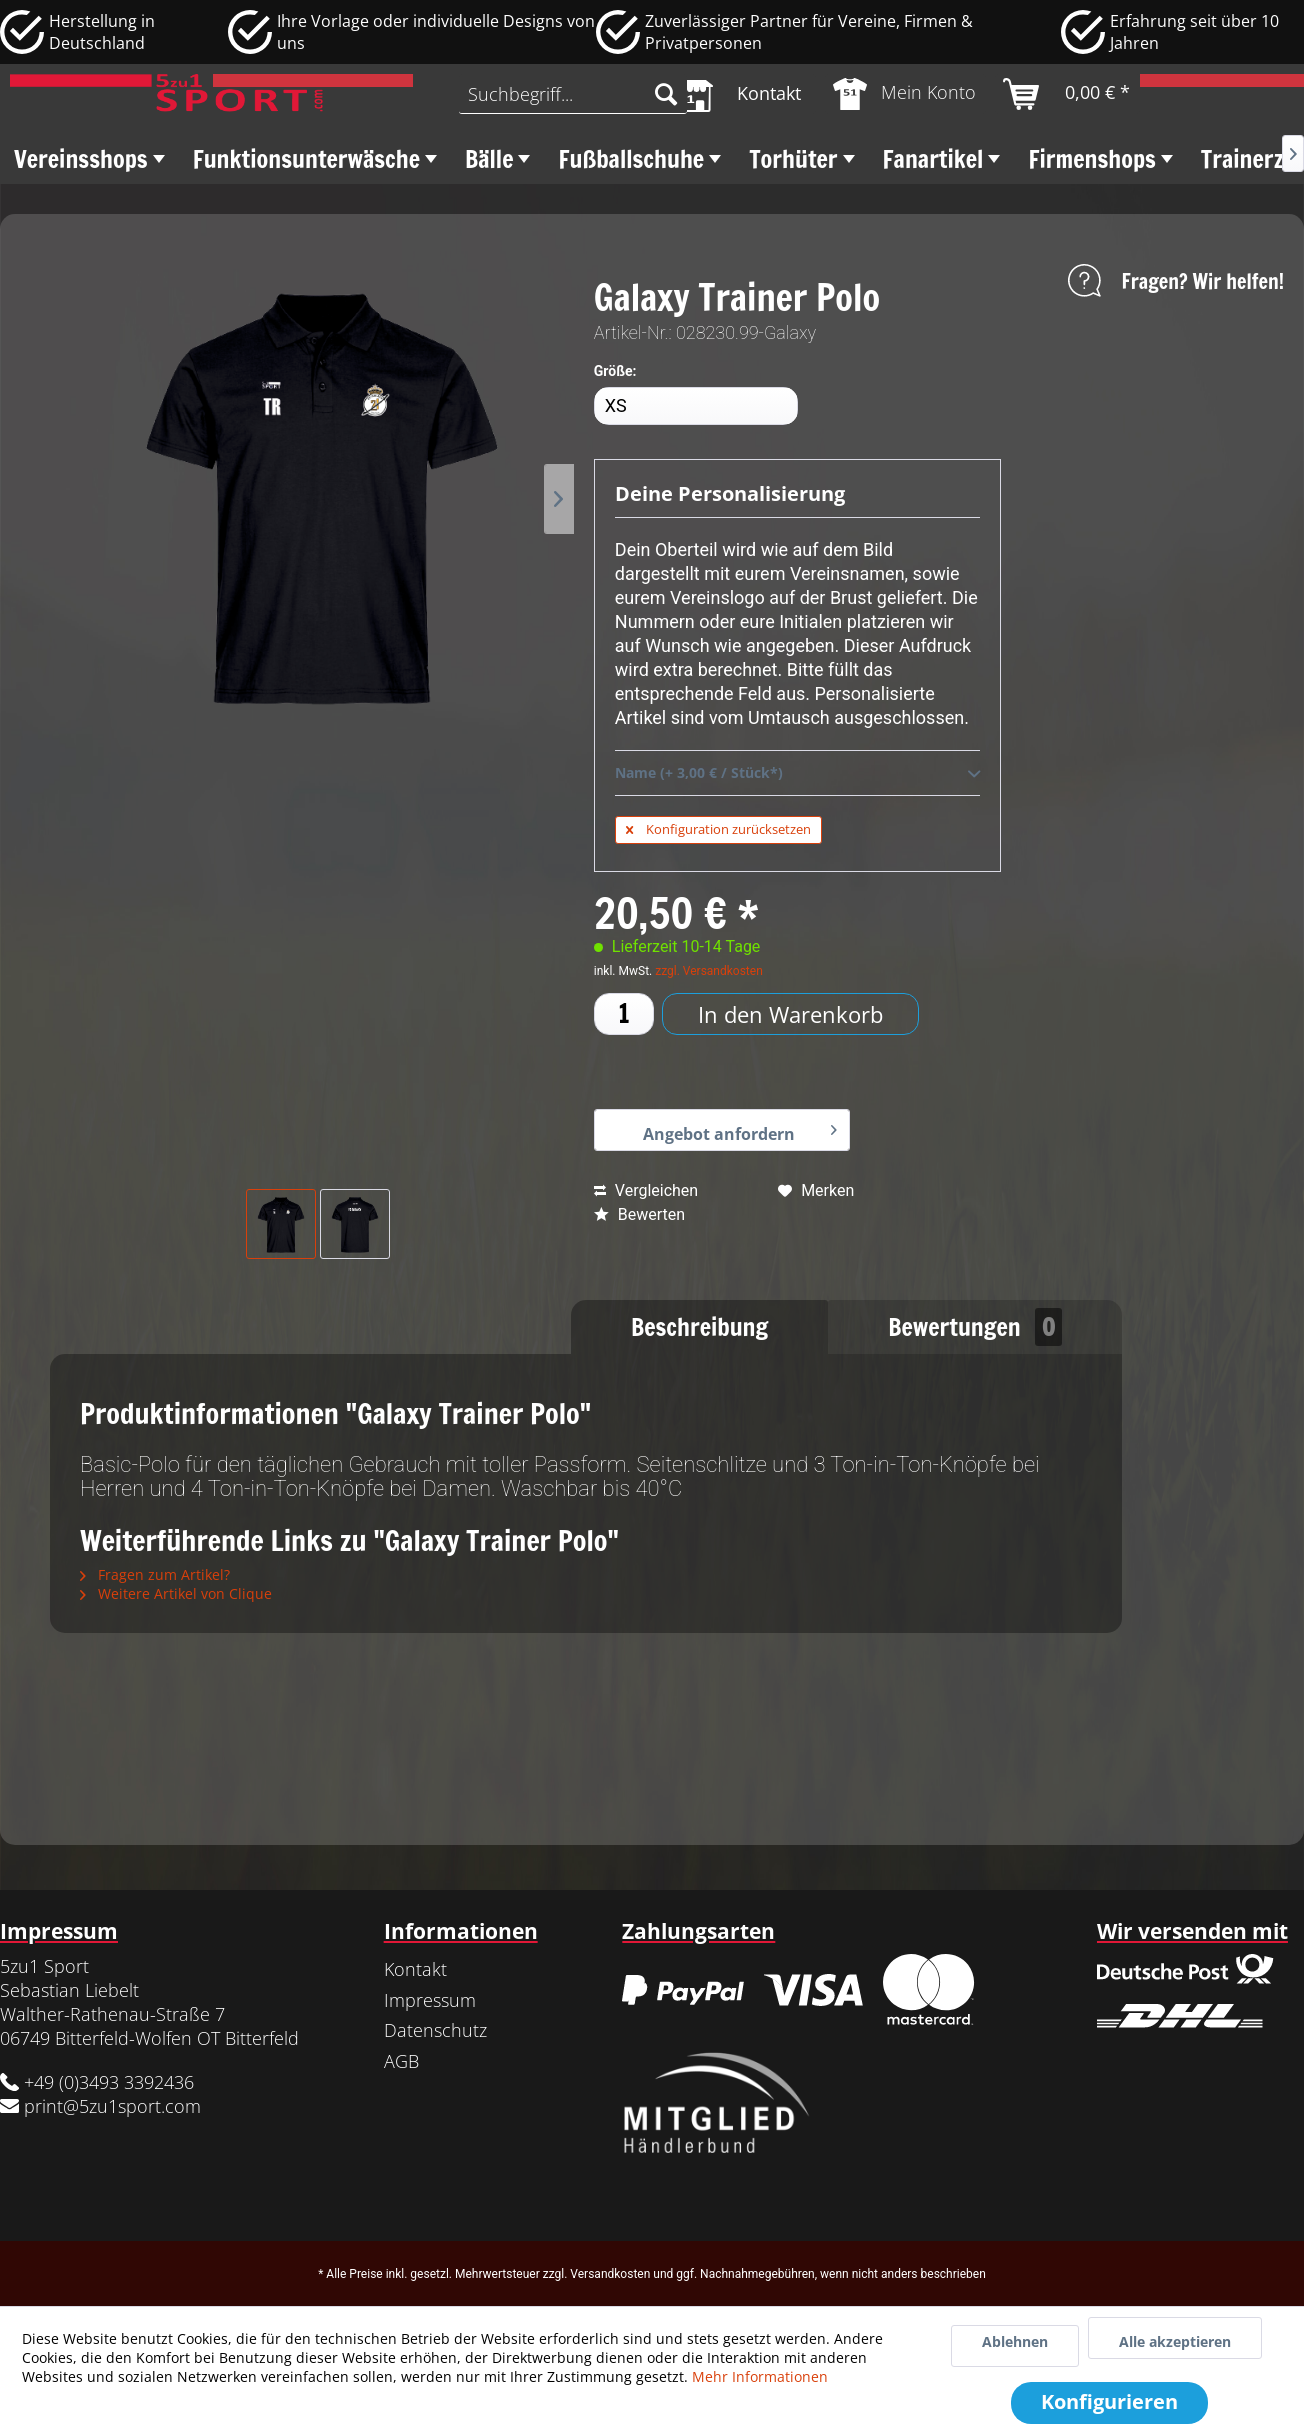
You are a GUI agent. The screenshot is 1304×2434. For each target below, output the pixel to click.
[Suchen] (666, 94)
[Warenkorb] (1067, 94)
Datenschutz (435, 2030)
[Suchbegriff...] (573, 94)
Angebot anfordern (740, 1129)
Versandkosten (610, 2274)
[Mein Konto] (905, 94)
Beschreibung (699, 1327)
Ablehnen (1015, 2341)
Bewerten (639, 1214)
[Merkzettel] (737, 94)
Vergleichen (646, 1190)
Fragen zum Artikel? (155, 1574)
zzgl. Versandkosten (709, 971)
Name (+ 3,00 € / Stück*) (797, 774)
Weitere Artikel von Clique (176, 1593)
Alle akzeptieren (1175, 2341)
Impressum (430, 2000)
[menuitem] (573, 94)
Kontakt (415, 1969)
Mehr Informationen (760, 2376)
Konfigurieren (1109, 2401)
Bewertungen (975, 1327)
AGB (401, 2061)
